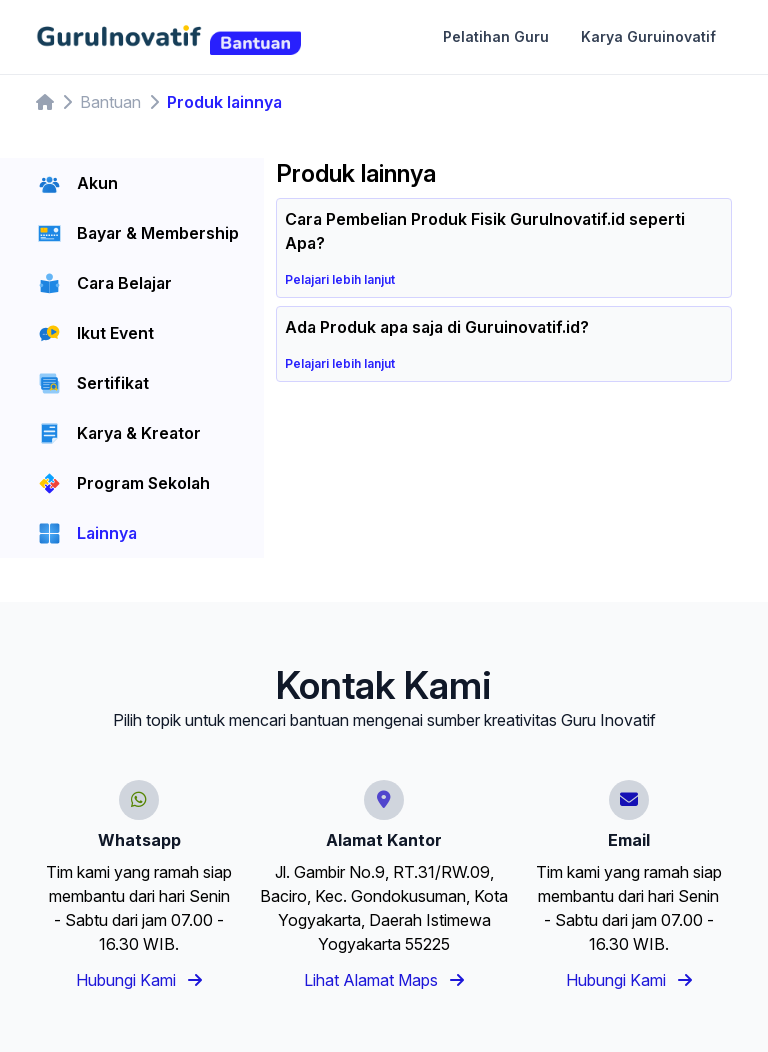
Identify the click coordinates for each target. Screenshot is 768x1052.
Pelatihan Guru (496, 36)
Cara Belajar (124, 283)
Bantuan (110, 102)
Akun (97, 183)
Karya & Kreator (139, 433)
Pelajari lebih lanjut (347, 279)
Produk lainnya (224, 102)
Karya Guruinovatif (648, 36)
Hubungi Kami (139, 980)
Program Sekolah (143, 483)
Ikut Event (115, 333)
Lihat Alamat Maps (384, 980)
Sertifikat (113, 383)
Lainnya (107, 533)
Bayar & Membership (158, 233)
